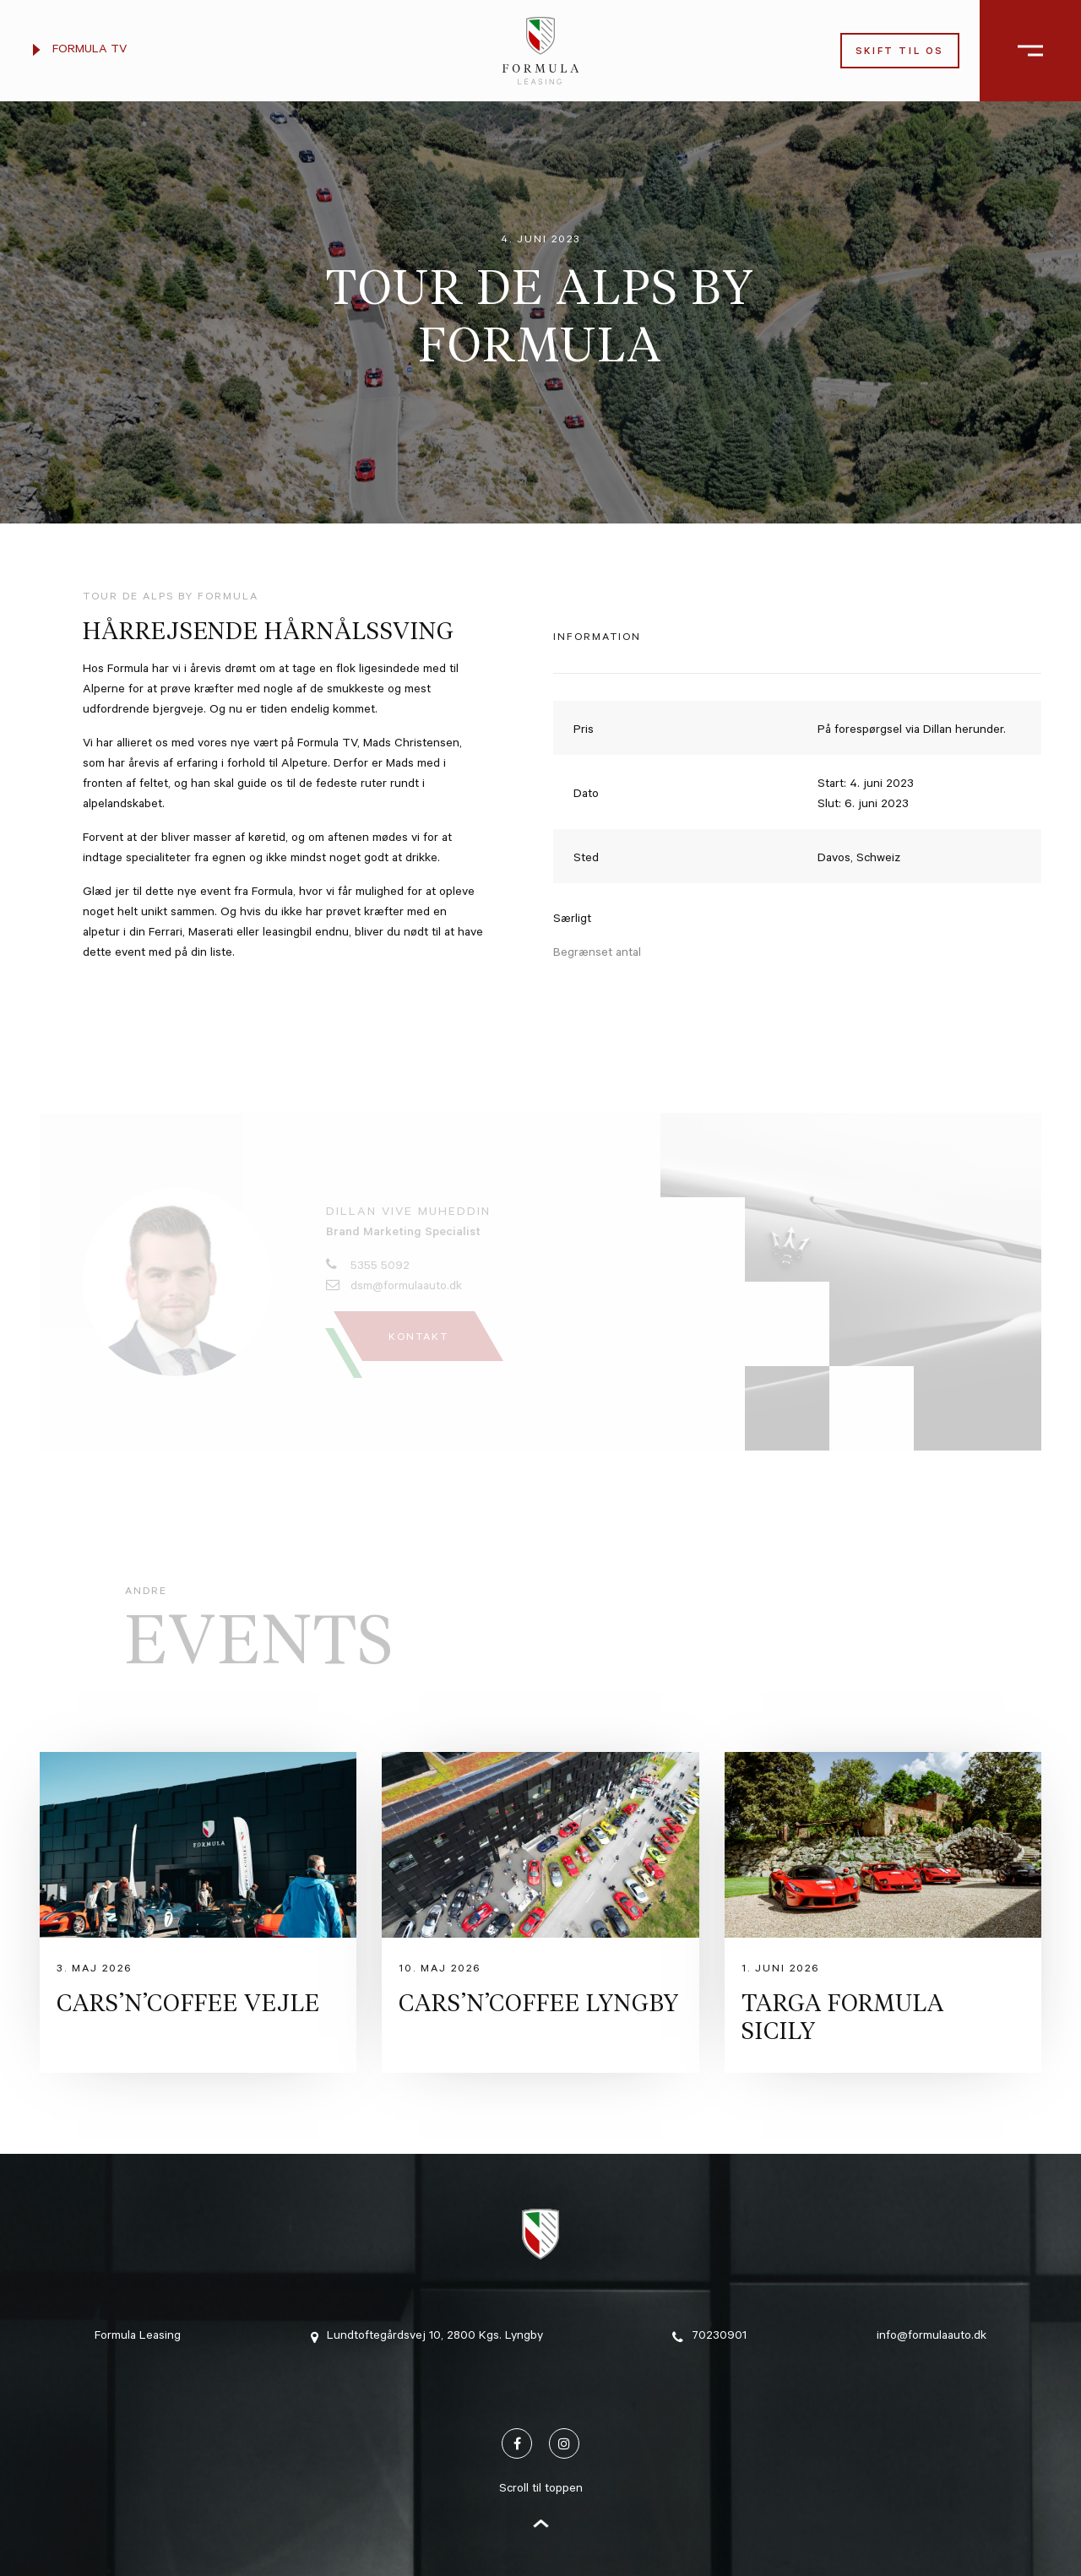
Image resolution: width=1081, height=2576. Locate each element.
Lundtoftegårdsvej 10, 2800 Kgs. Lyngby (427, 2337)
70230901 (709, 2337)
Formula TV (80, 50)
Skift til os (900, 52)
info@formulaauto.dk (931, 2337)
